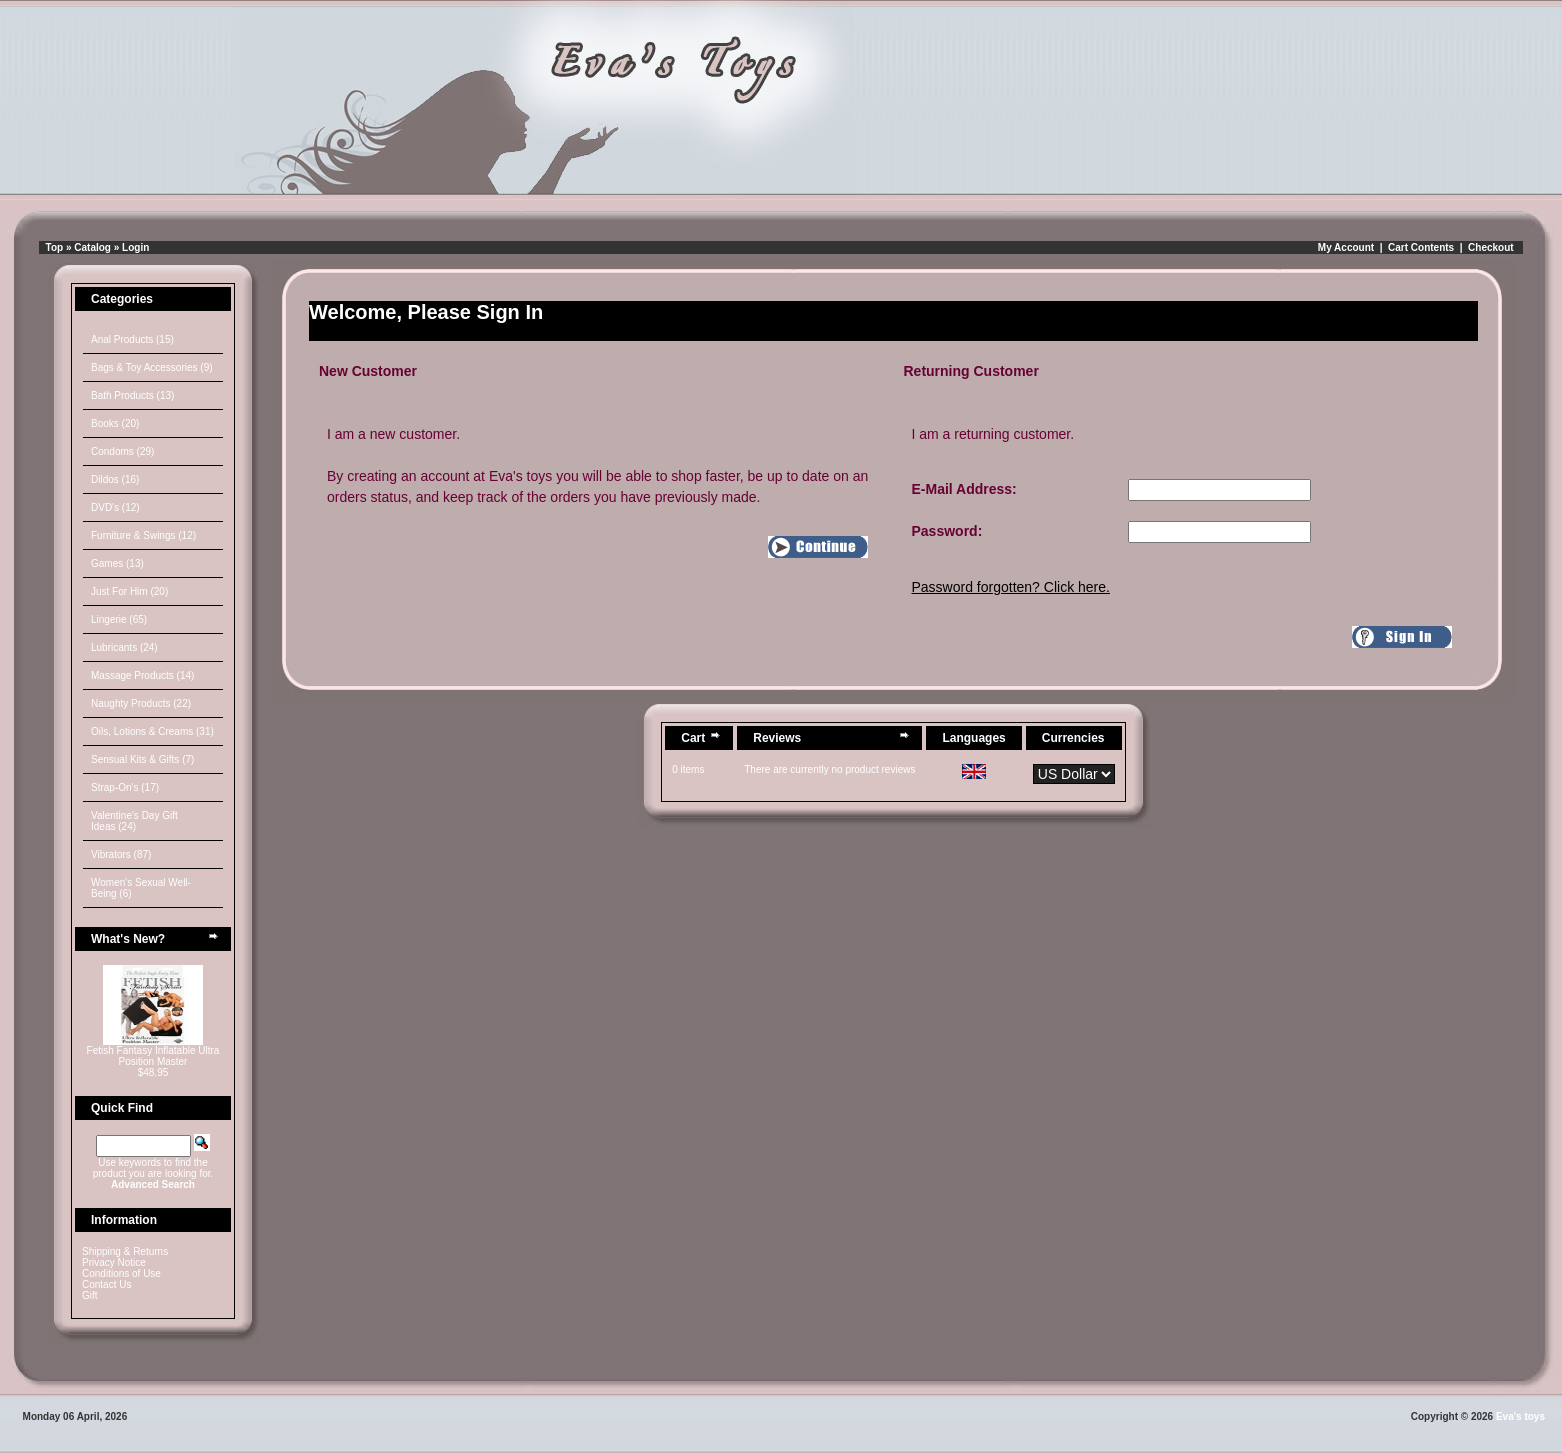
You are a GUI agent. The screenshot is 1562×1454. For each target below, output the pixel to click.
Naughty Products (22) (141, 703)
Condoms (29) (122, 451)
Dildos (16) (115, 479)
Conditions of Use (121, 1273)
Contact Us (106, 1284)
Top (55, 247)
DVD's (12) (115, 507)
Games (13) (117, 563)
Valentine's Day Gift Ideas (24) (134, 821)
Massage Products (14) (142, 675)
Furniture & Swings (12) (143, 535)
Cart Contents (1421, 247)
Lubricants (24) (124, 647)
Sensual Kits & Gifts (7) (142, 759)
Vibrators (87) (121, 854)
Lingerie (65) (119, 619)
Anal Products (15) (132, 339)
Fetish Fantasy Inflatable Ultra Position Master (153, 1056)
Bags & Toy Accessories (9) (152, 367)
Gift (90, 1295)
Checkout (1491, 247)
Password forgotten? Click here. (1011, 587)
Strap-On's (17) (125, 787)
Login (135, 247)
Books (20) (115, 423)
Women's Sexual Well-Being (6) (141, 888)
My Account (1346, 247)
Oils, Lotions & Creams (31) (152, 731)
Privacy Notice (114, 1262)
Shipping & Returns (125, 1251)
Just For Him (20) (129, 591)
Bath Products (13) (132, 395)
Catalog (92, 247)
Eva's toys (1520, 1416)
